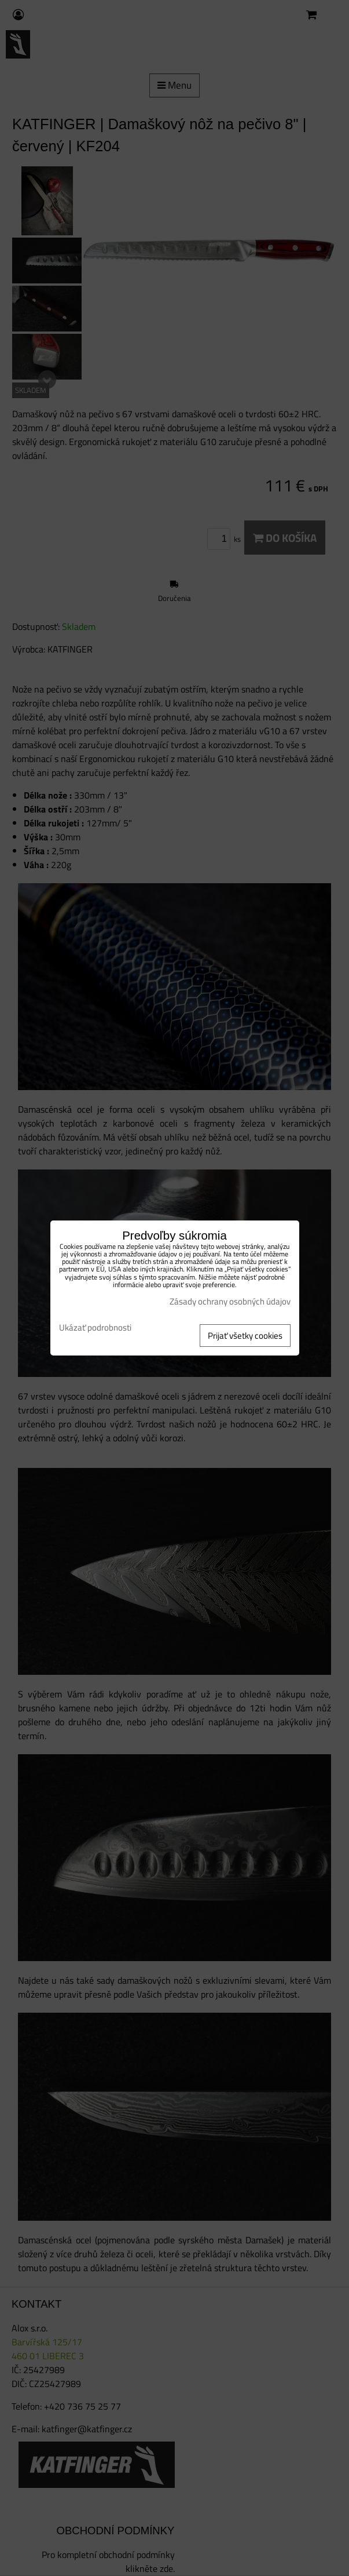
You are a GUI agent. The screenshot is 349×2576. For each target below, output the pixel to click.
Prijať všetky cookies (245, 1335)
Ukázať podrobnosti (95, 1328)
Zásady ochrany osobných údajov (230, 1301)
